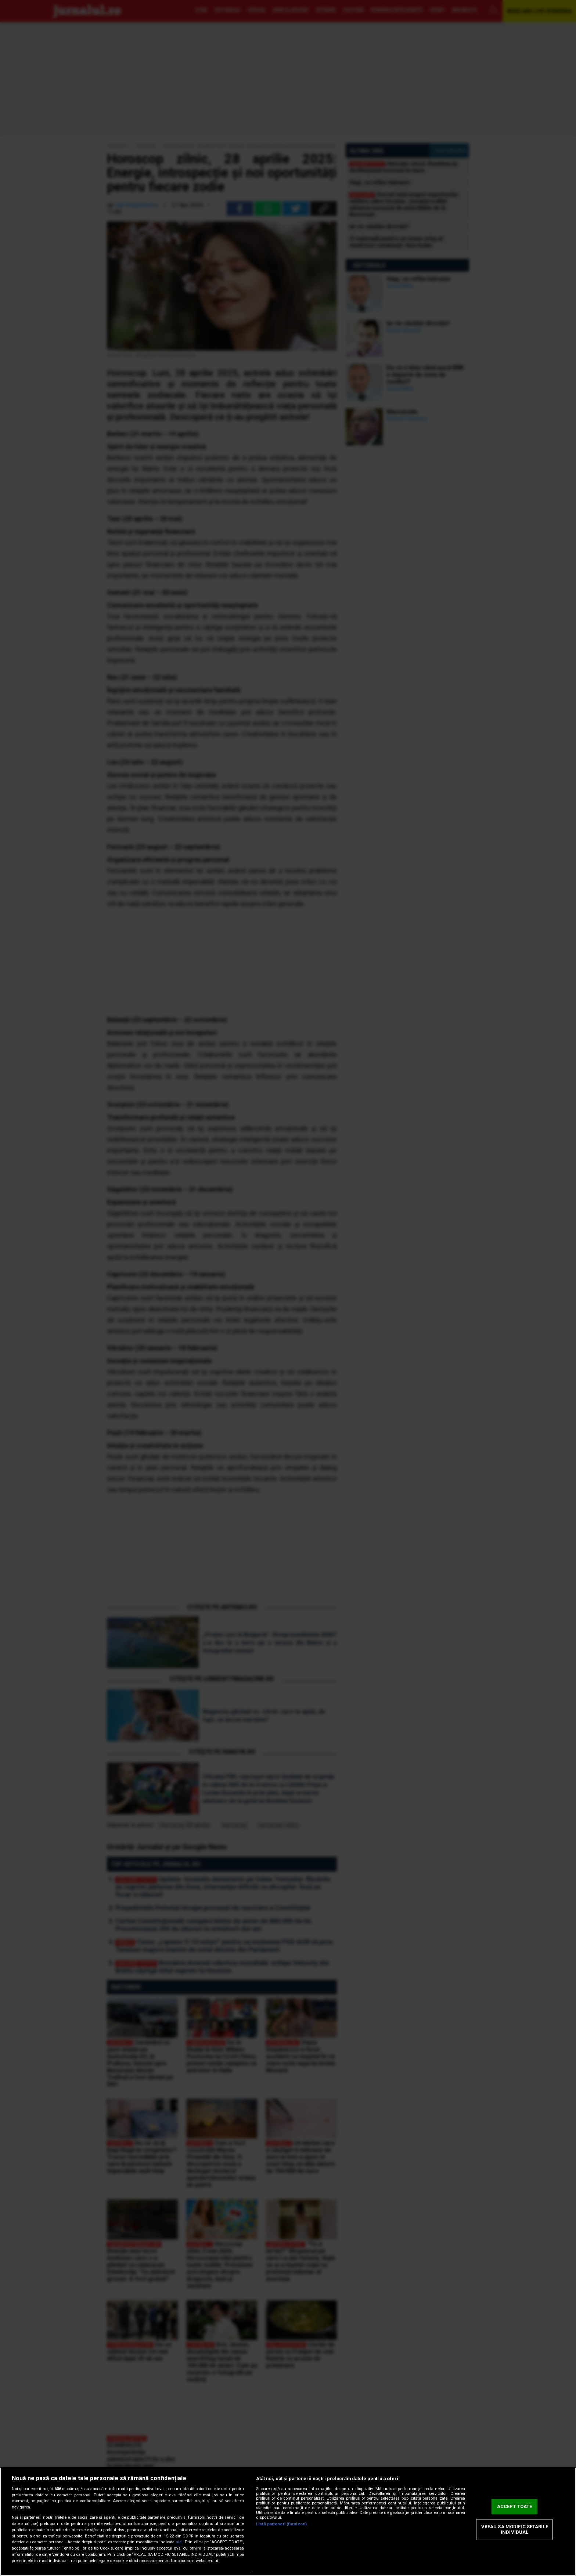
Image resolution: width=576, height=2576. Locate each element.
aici (179, 2542)
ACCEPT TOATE (514, 2506)
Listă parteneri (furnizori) (281, 2524)
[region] (288, 2521)
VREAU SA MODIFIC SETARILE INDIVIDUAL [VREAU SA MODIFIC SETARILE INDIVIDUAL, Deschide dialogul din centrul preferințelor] (514, 2529)
